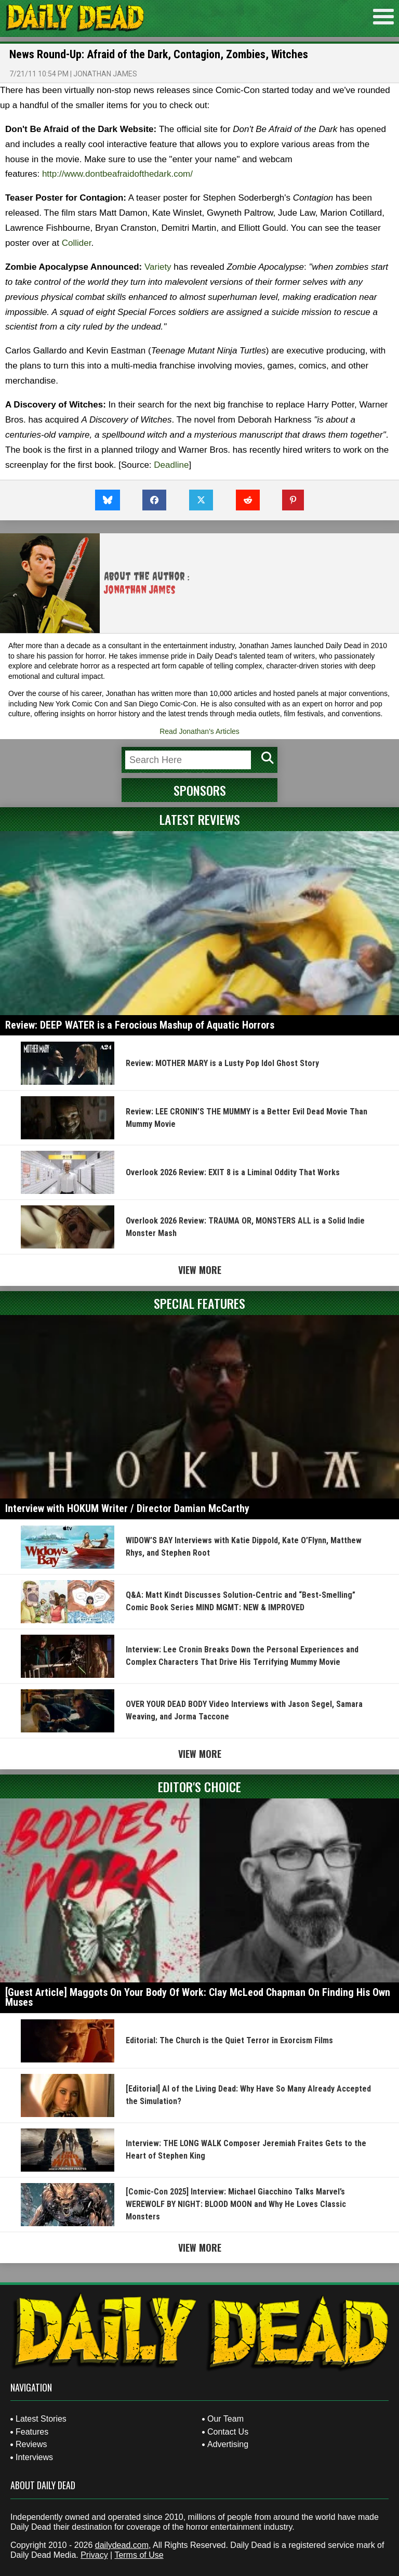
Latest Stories (41, 2418)
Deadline (171, 465)
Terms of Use (138, 2555)
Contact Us (227, 2431)
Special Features (199, 1303)
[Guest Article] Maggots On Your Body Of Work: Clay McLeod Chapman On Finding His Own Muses (197, 1997)
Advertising (227, 2444)
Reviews (31, 2444)
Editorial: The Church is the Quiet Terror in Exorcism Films (229, 2040)
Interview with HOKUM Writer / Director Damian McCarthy (127, 1508)
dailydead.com (122, 2545)
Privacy (94, 2555)
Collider (76, 243)
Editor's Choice (199, 1786)
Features (32, 2431)
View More (199, 1270)
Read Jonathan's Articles (199, 731)
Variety (157, 267)
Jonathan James (105, 74)
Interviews (34, 2457)
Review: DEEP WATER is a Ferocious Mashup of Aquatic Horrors (139, 1025)
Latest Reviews (199, 819)
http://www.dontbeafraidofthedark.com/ (117, 174)
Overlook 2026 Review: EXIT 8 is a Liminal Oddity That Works (233, 1172)
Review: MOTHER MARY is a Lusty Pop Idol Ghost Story (222, 1063)
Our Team (225, 2418)
